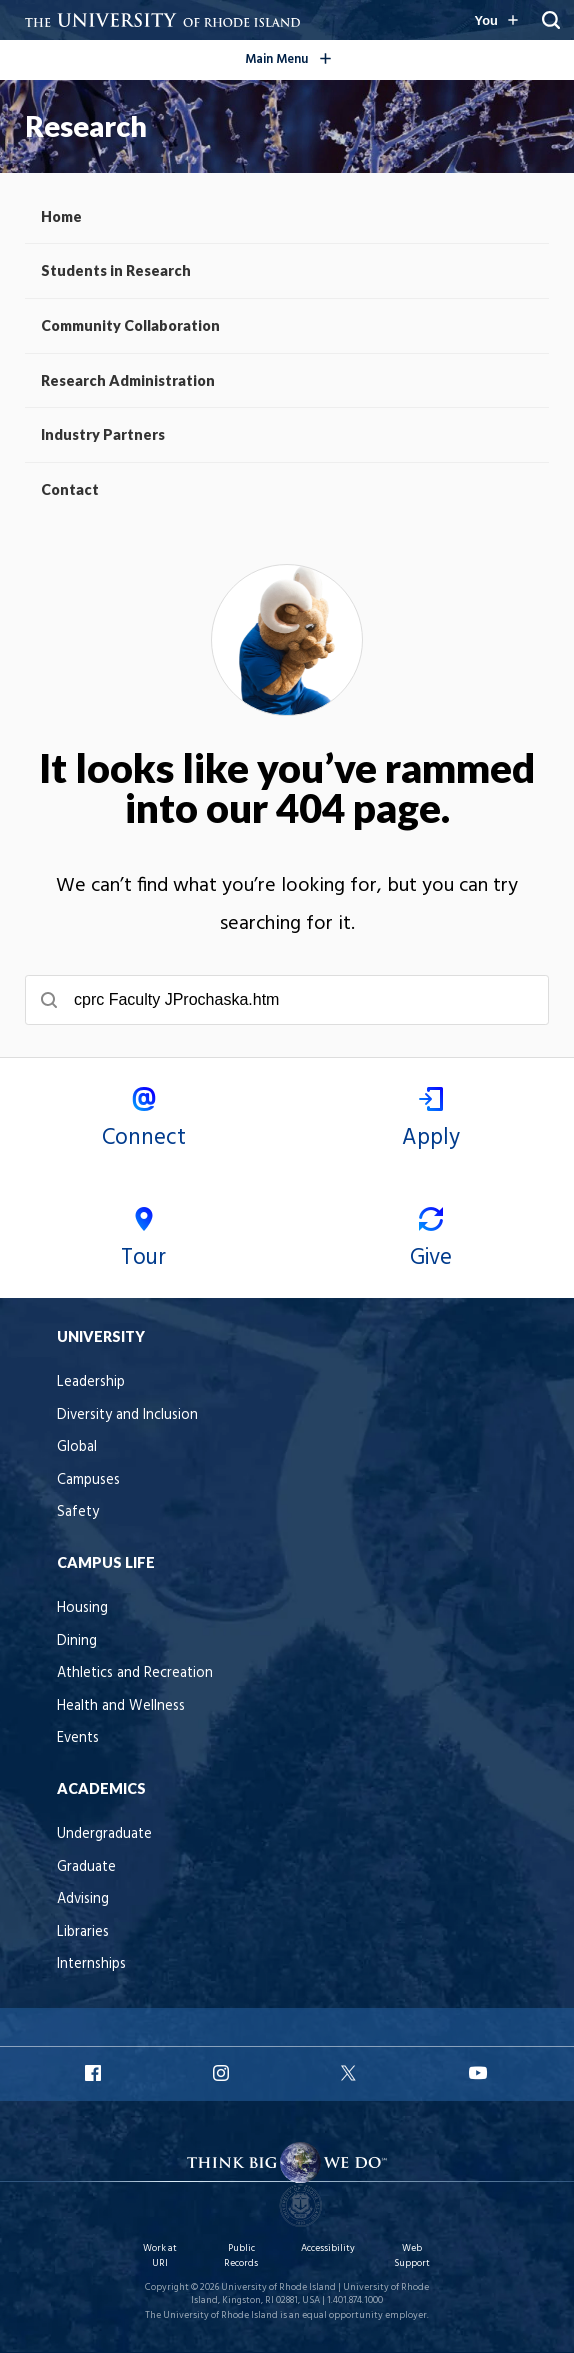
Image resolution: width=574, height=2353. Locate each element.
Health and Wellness (121, 1706)
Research (86, 126)
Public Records (241, 2255)
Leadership (91, 1382)
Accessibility (328, 2248)
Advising (83, 1899)
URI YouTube (479, 2073)
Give (430, 1241)
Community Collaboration (130, 325)
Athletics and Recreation (135, 1673)
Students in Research (116, 270)
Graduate (86, 1867)
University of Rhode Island (278, 2287)
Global (77, 1447)
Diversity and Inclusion (127, 1415)
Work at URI (160, 2255)
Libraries (83, 1932)
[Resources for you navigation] (496, 20)
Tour (143, 1241)
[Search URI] (551, 20)
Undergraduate (104, 1834)
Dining (77, 1641)
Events (78, 1738)
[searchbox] (287, 1000)
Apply (430, 1121)
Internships (91, 1964)
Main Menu (319, 56)
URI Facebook (95, 2073)
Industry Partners (103, 434)
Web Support (412, 2255)
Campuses (88, 1480)
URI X (351, 2073)
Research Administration (128, 380)
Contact (70, 489)
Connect (143, 1121)
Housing (82, 1608)
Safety (78, 1512)
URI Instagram (223, 2073)
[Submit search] (49, 1000)
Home (61, 216)
